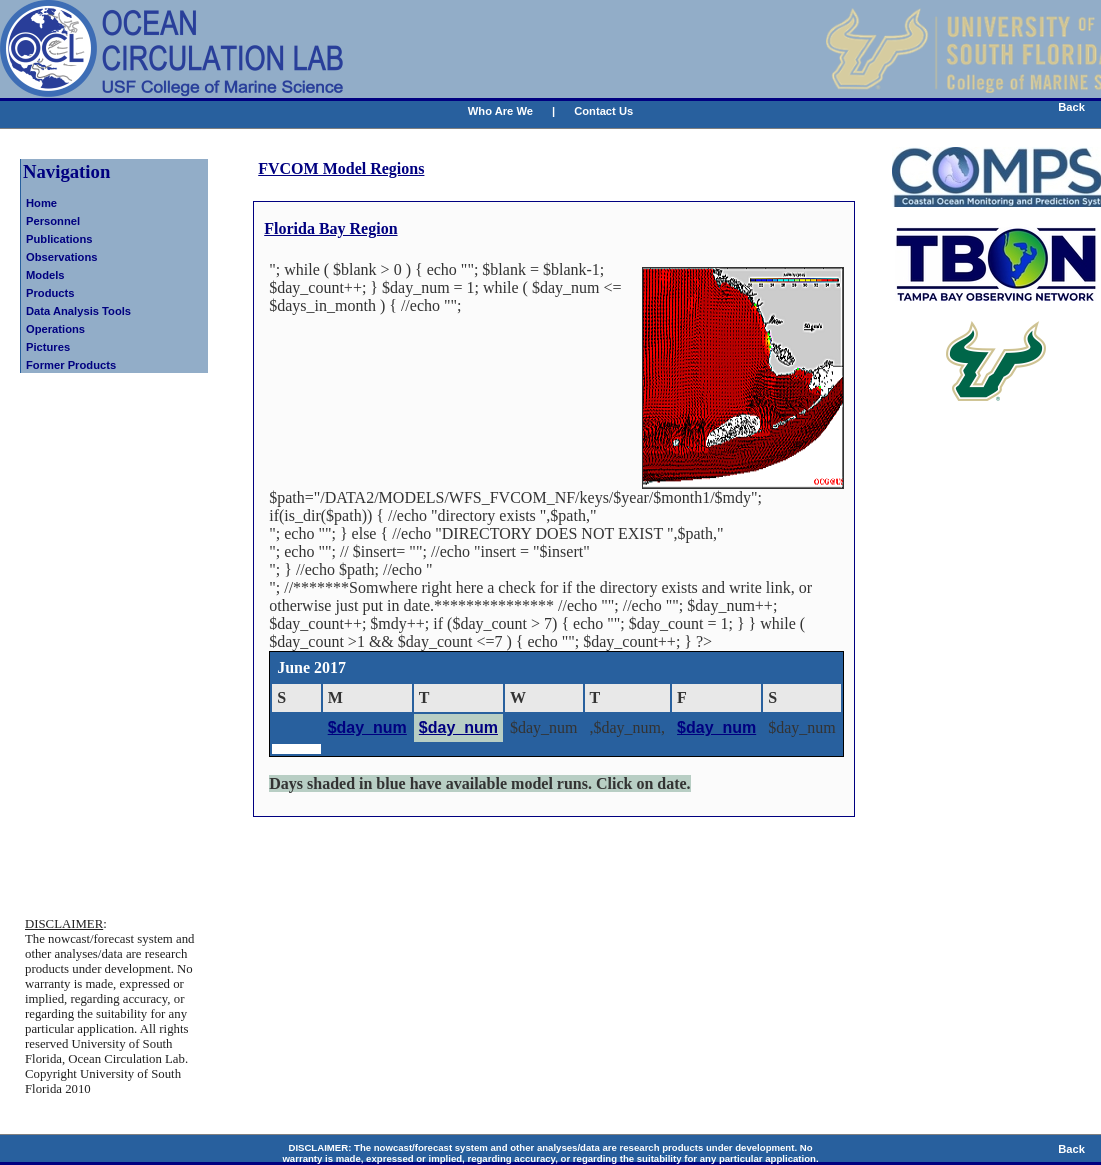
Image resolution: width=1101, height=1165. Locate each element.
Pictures (48, 347)
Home (41, 203)
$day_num (367, 727)
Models (45, 275)
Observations (62, 257)
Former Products (71, 365)
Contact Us (603, 111)
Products (50, 293)
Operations (55, 329)
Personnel (53, 221)
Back (1071, 107)
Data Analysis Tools (78, 311)
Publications (59, 239)
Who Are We (500, 111)
